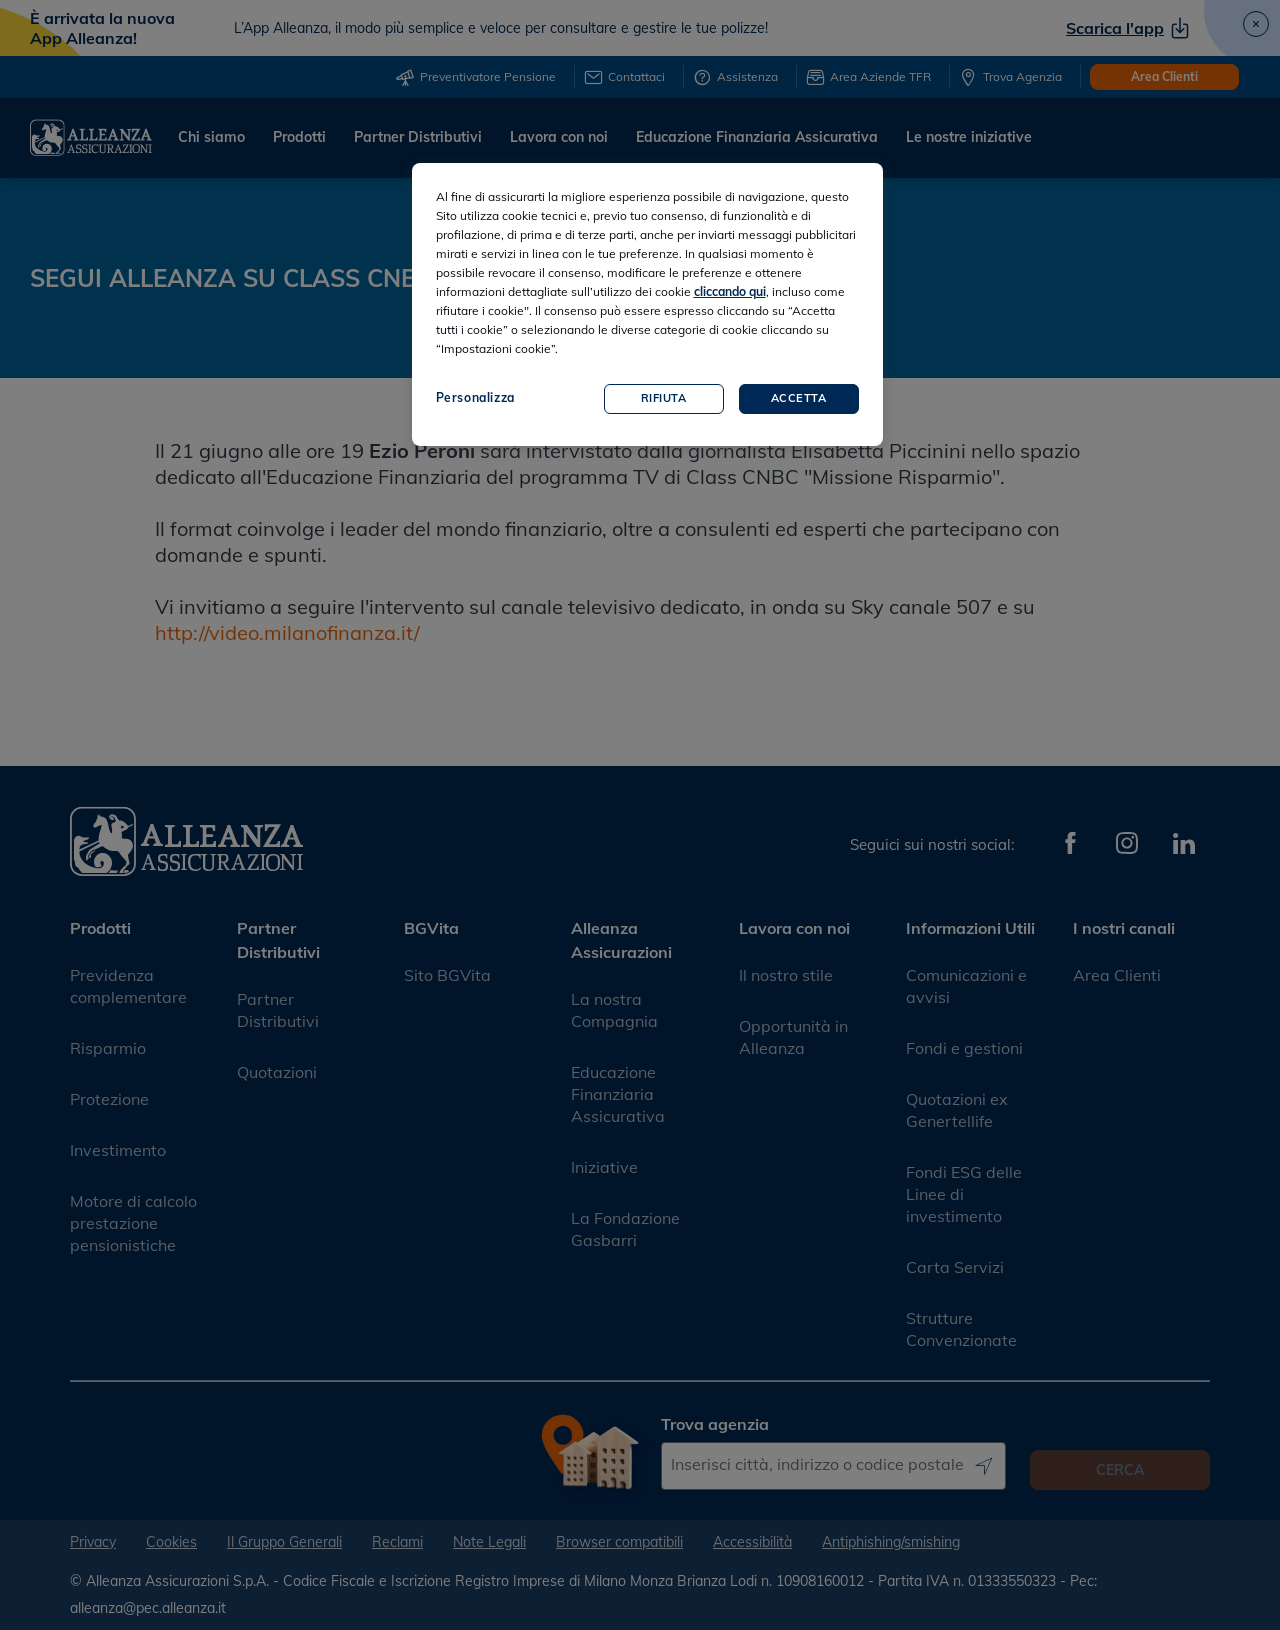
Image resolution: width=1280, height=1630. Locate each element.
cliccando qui (730, 291)
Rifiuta (664, 398)
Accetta (799, 398)
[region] (647, 304)
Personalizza (475, 397)
